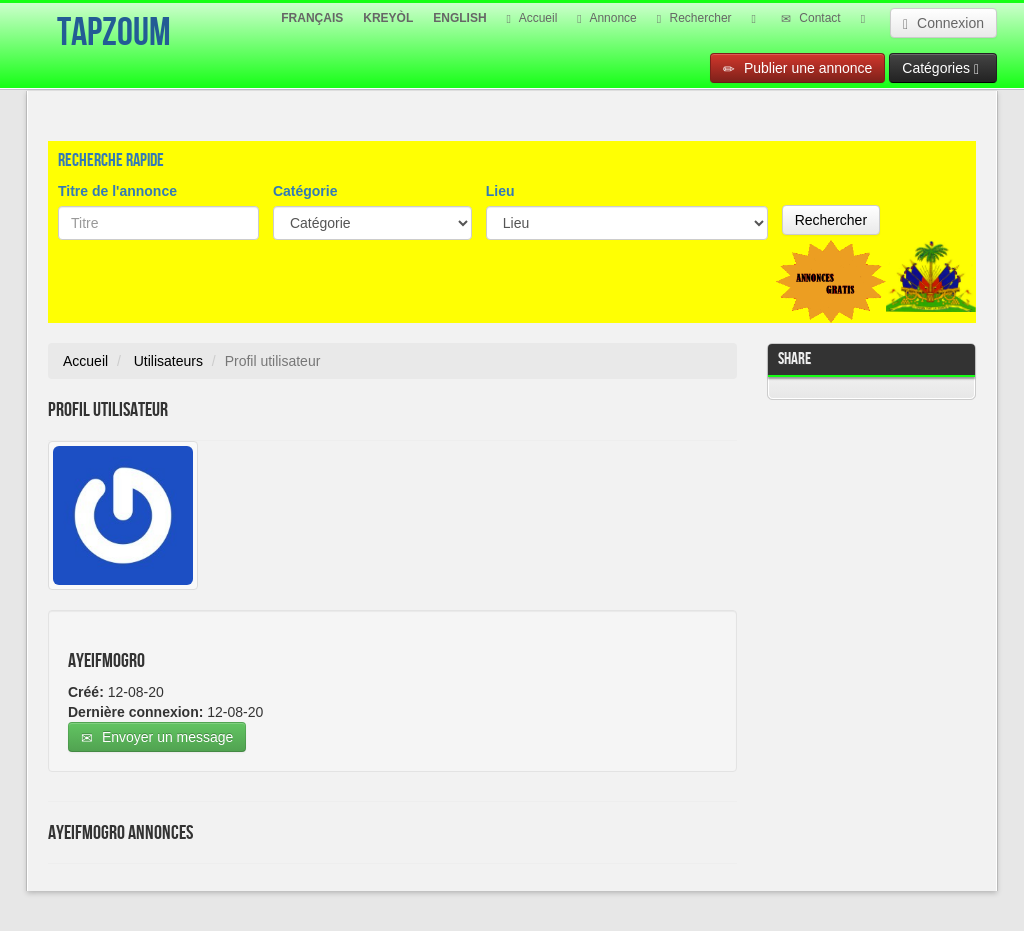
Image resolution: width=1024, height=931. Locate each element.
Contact (811, 18)
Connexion (943, 23)
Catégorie (305, 191)
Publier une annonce (797, 68)
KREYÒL (388, 18)
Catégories (940, 68)
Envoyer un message (157, 737)
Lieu (500, 191)
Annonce (606, 18)
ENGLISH (459, 18)
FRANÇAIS (312, 18)
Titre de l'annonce (117, 191)
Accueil (532, 18)
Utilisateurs (168, 361)
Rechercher (694, 18)
